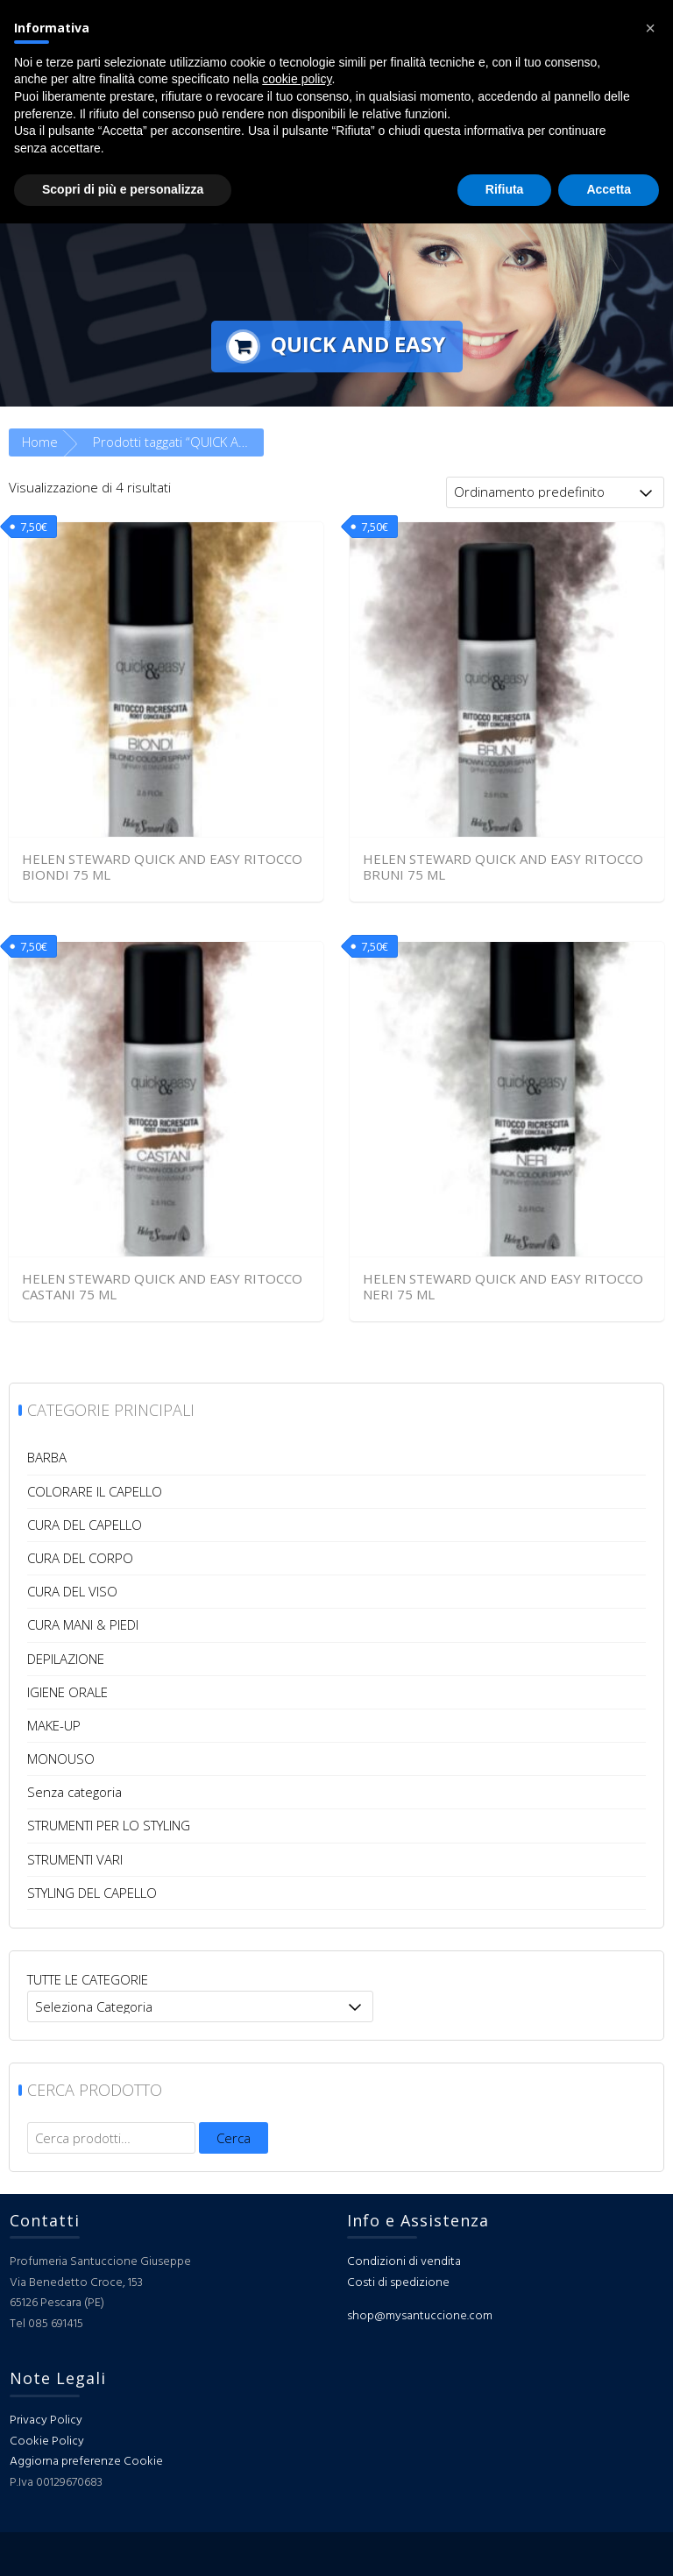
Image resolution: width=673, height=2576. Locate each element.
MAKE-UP (54, 1725)
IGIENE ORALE (67, 1692)
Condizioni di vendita (404, 2262)
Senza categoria (74, 1792)
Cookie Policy (47, 2441)
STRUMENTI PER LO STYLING (108, 1825)
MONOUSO (61, 1758)
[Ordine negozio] (555, 492)
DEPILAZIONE (65, 1658)
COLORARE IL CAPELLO (94, 1491)
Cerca (233, 2138)
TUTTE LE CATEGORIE (87, 1979)
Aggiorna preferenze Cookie (86, 2462)
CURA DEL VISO (72, 1591)
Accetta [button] (608, 189)
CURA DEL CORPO (80, 1558)
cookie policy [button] (296, 79)
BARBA (47, 1457)
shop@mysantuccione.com (419, 2316)
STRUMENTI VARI (75, 1859)
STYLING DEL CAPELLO (92, 1892)
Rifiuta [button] (504, 189)
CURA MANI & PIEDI (82, 1624)
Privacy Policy (46, 2420)
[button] (650, 28)
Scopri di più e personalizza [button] (122, 189)
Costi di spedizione (398, 2283)
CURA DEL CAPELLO (84, 1524)
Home (40, 441)
